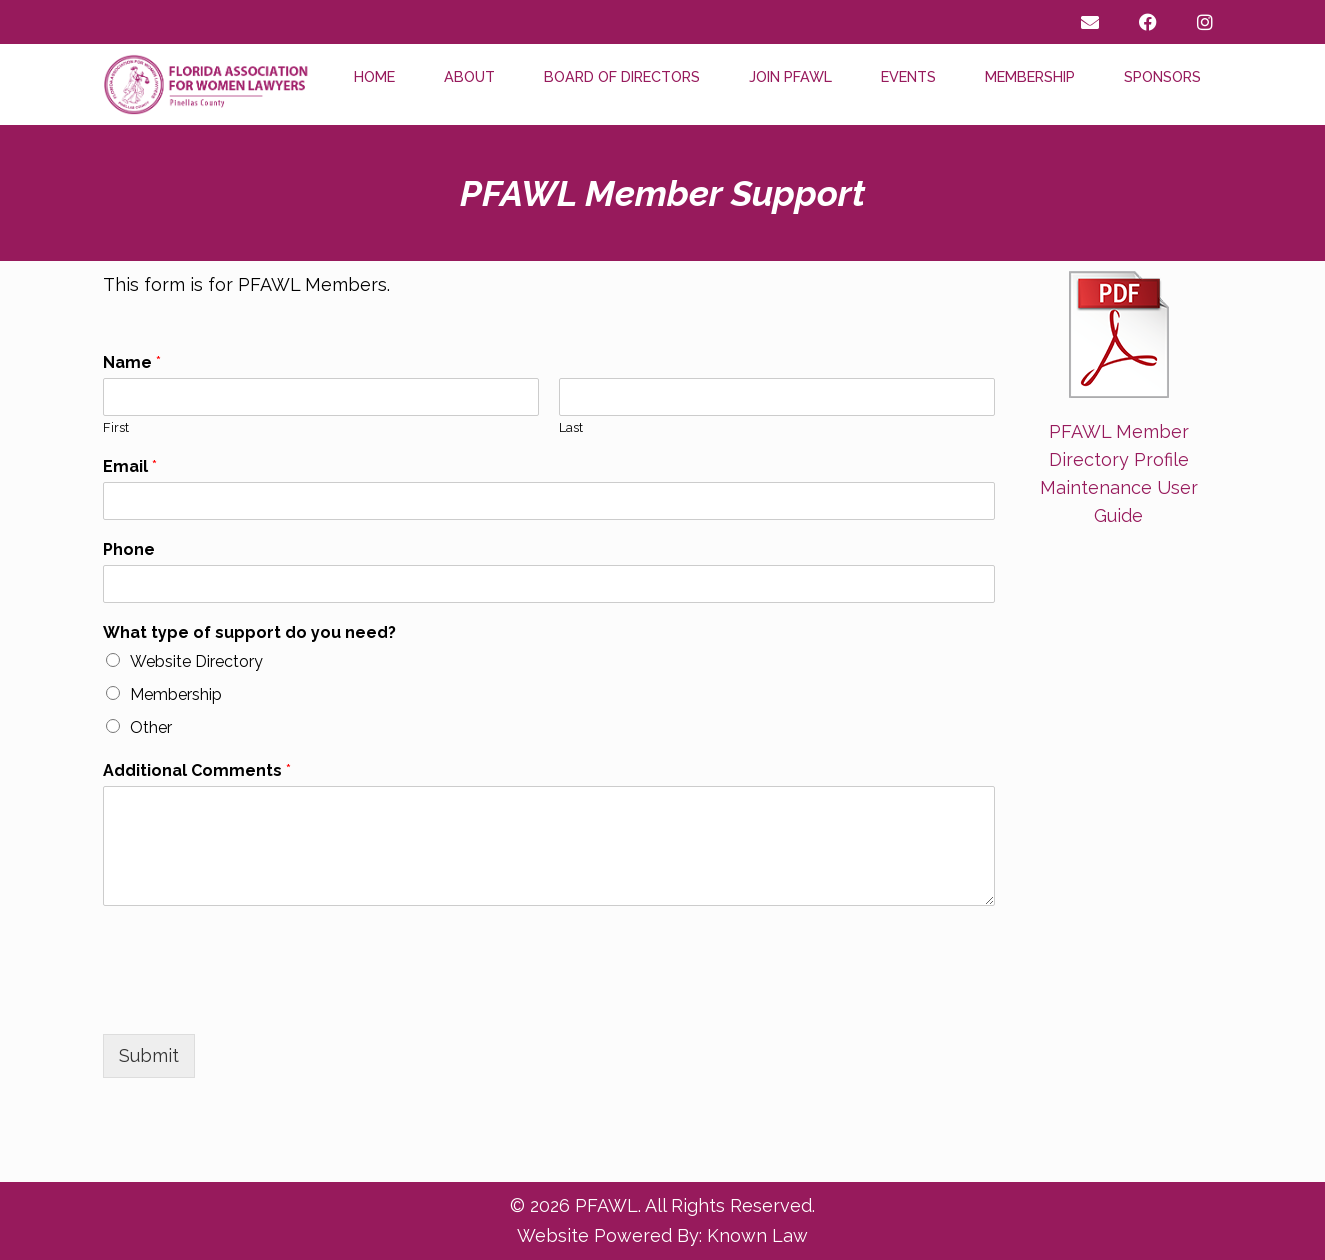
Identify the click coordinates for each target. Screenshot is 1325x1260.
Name (132, 362)
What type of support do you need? (249, 632)
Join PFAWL (790, 76)
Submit (149, 1055)
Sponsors (1162, 76)
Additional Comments (197, 770)
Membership (1030, 76)
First (116, 427)
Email (130, 466)
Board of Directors (622, 76)
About (469, 76)
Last (571, 427)
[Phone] (549, 584)
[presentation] (255, 1001)
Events (908, 76)
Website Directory (196, 661)
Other (151, 727)
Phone (129, 549)
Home (374, 76)
